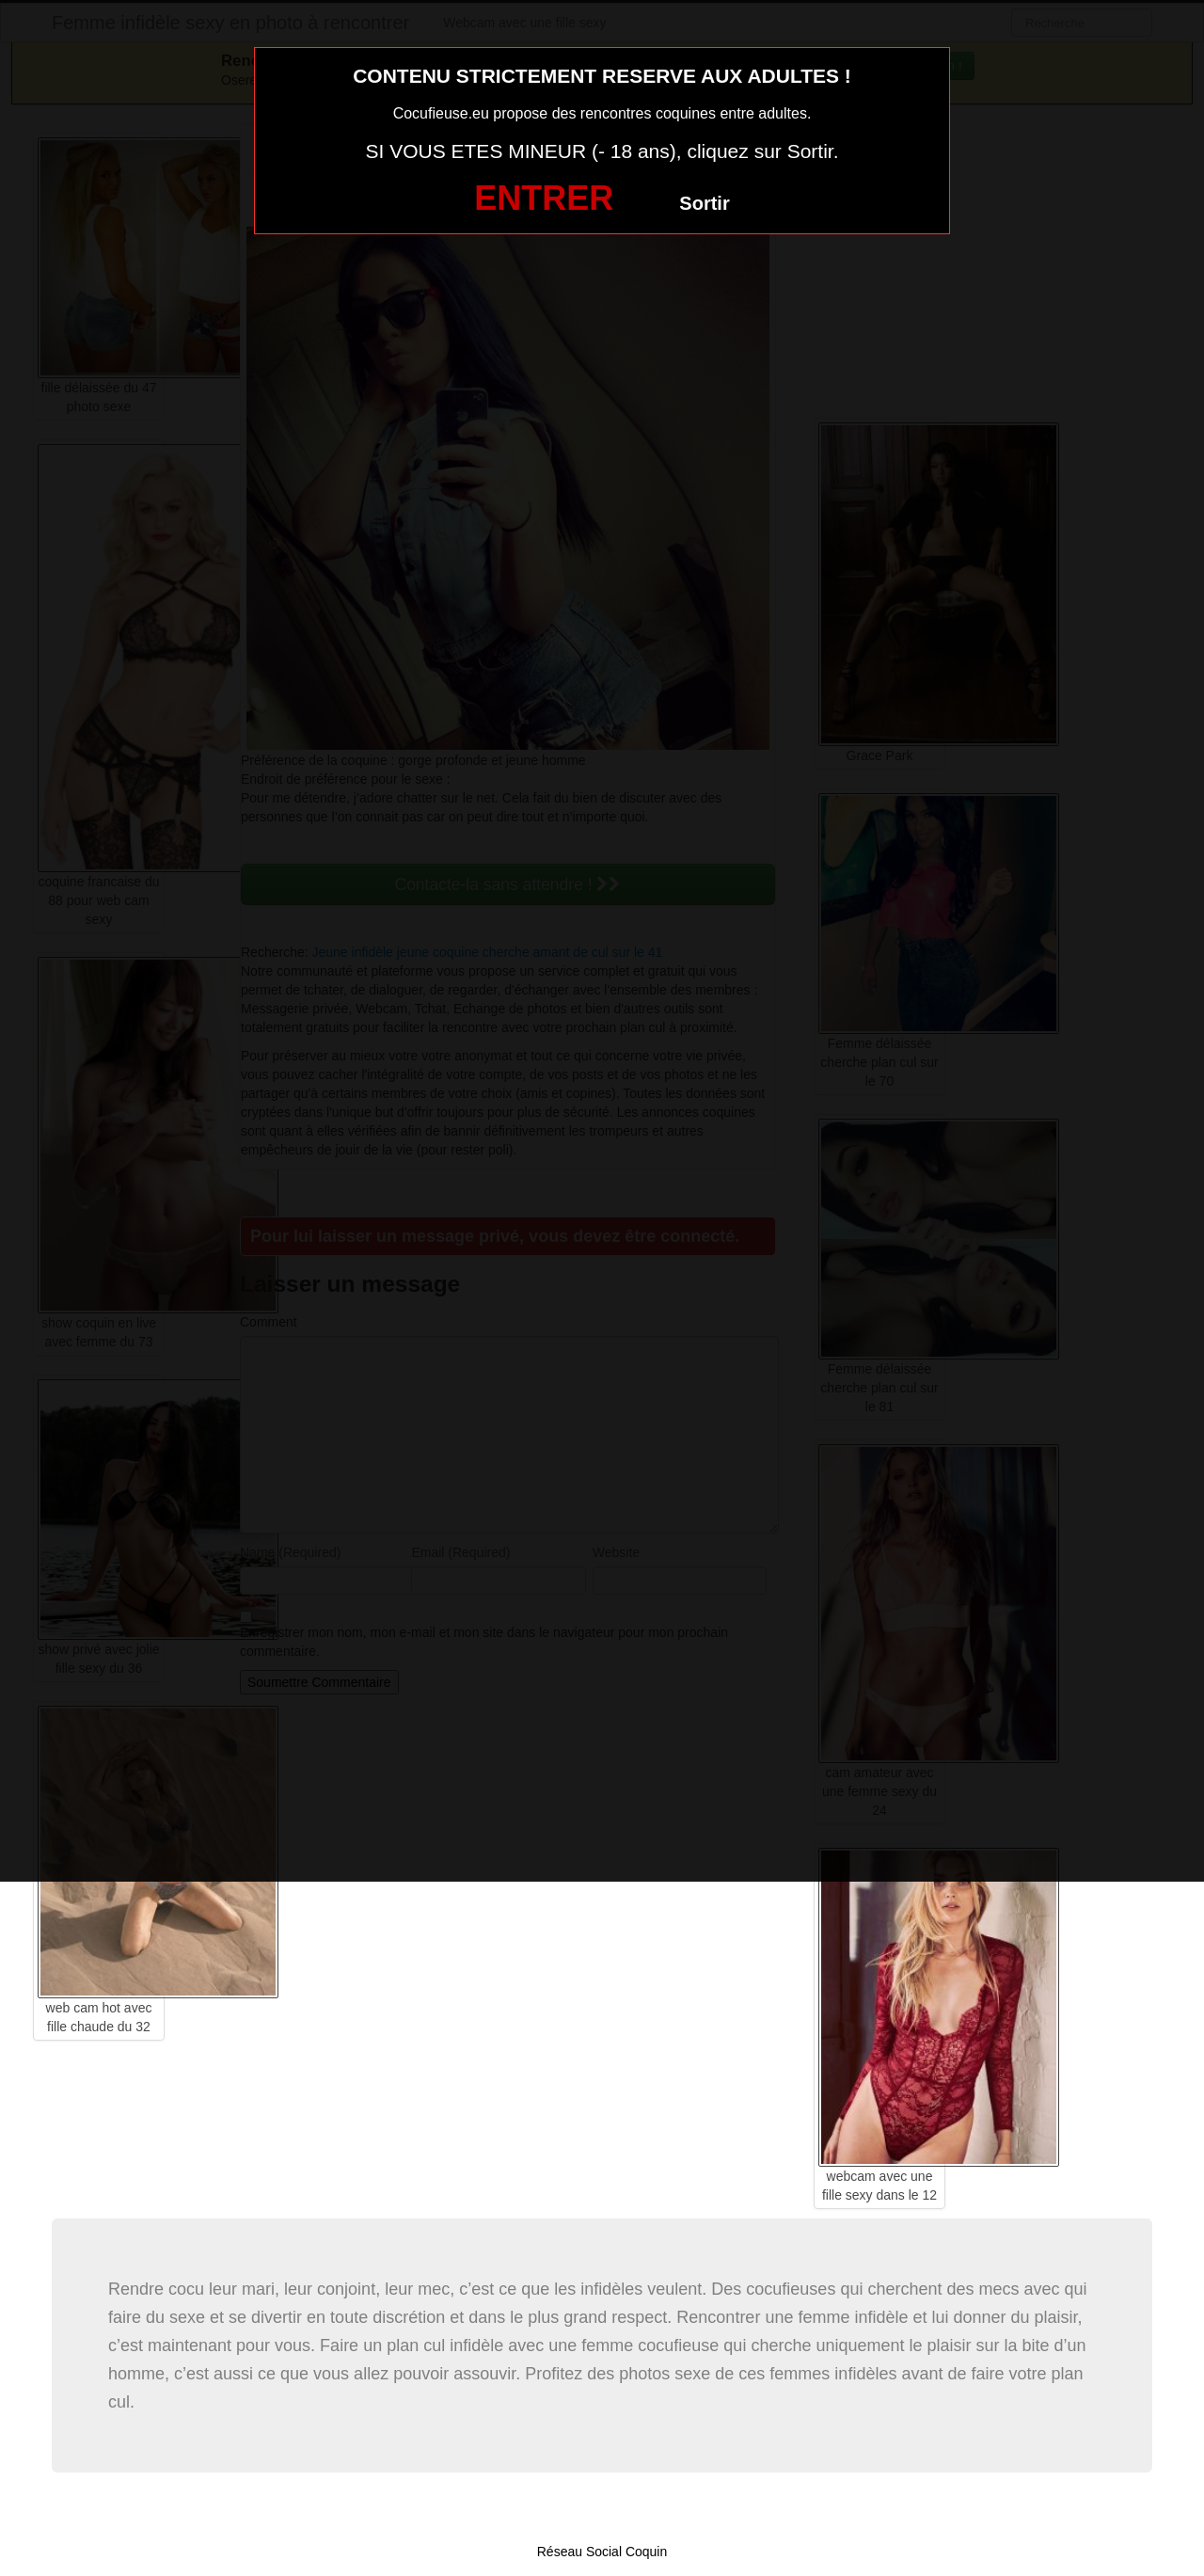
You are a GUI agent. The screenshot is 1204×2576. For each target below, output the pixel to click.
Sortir (704, 203)
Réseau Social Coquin (602, 2551)
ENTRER (543, 198)
